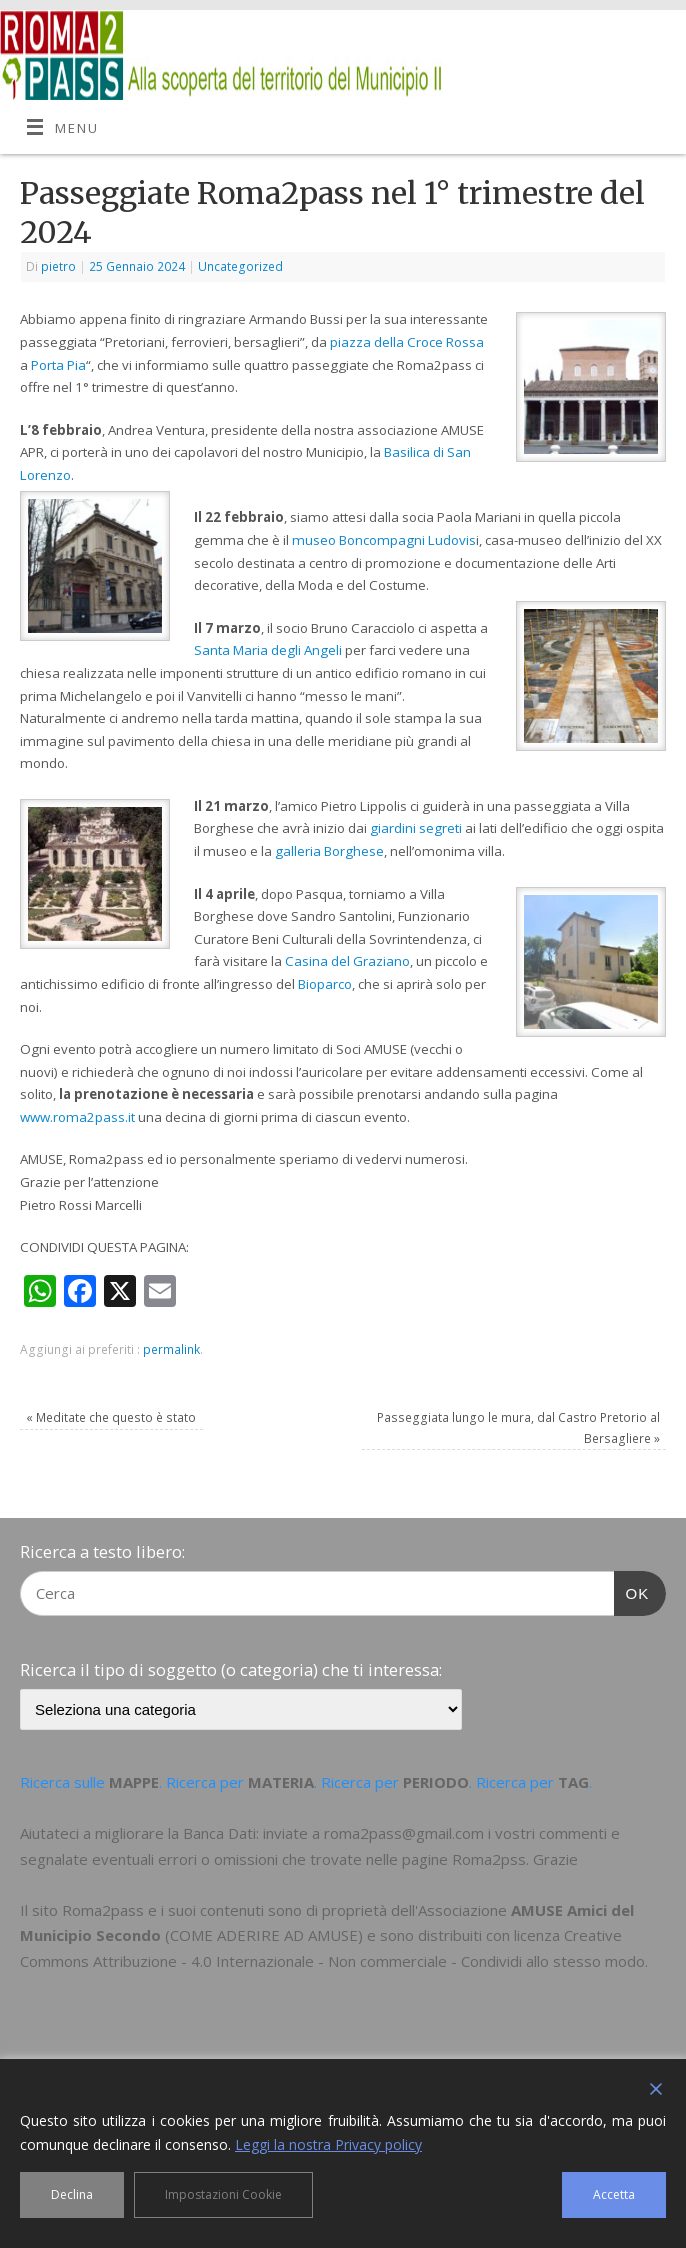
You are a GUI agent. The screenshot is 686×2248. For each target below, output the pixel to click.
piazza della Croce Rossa (407, 342)
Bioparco (325, 984)
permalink (171, 1349)
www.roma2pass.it (77, 1117)
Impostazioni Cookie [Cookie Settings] (223, 2194)
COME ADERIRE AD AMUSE (264, 1935)
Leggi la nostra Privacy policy (328, 2144)
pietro (58, 266)
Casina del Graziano (347, 961)
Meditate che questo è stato (111, 1417)
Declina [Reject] (72, 2194)
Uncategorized (240, 266)
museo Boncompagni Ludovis (384, 540)
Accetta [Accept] (614, 2194)
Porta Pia (58, 365)
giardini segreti (416, 828)
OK (632, 1591)
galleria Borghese (329, 851)
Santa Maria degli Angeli (268, 650)
